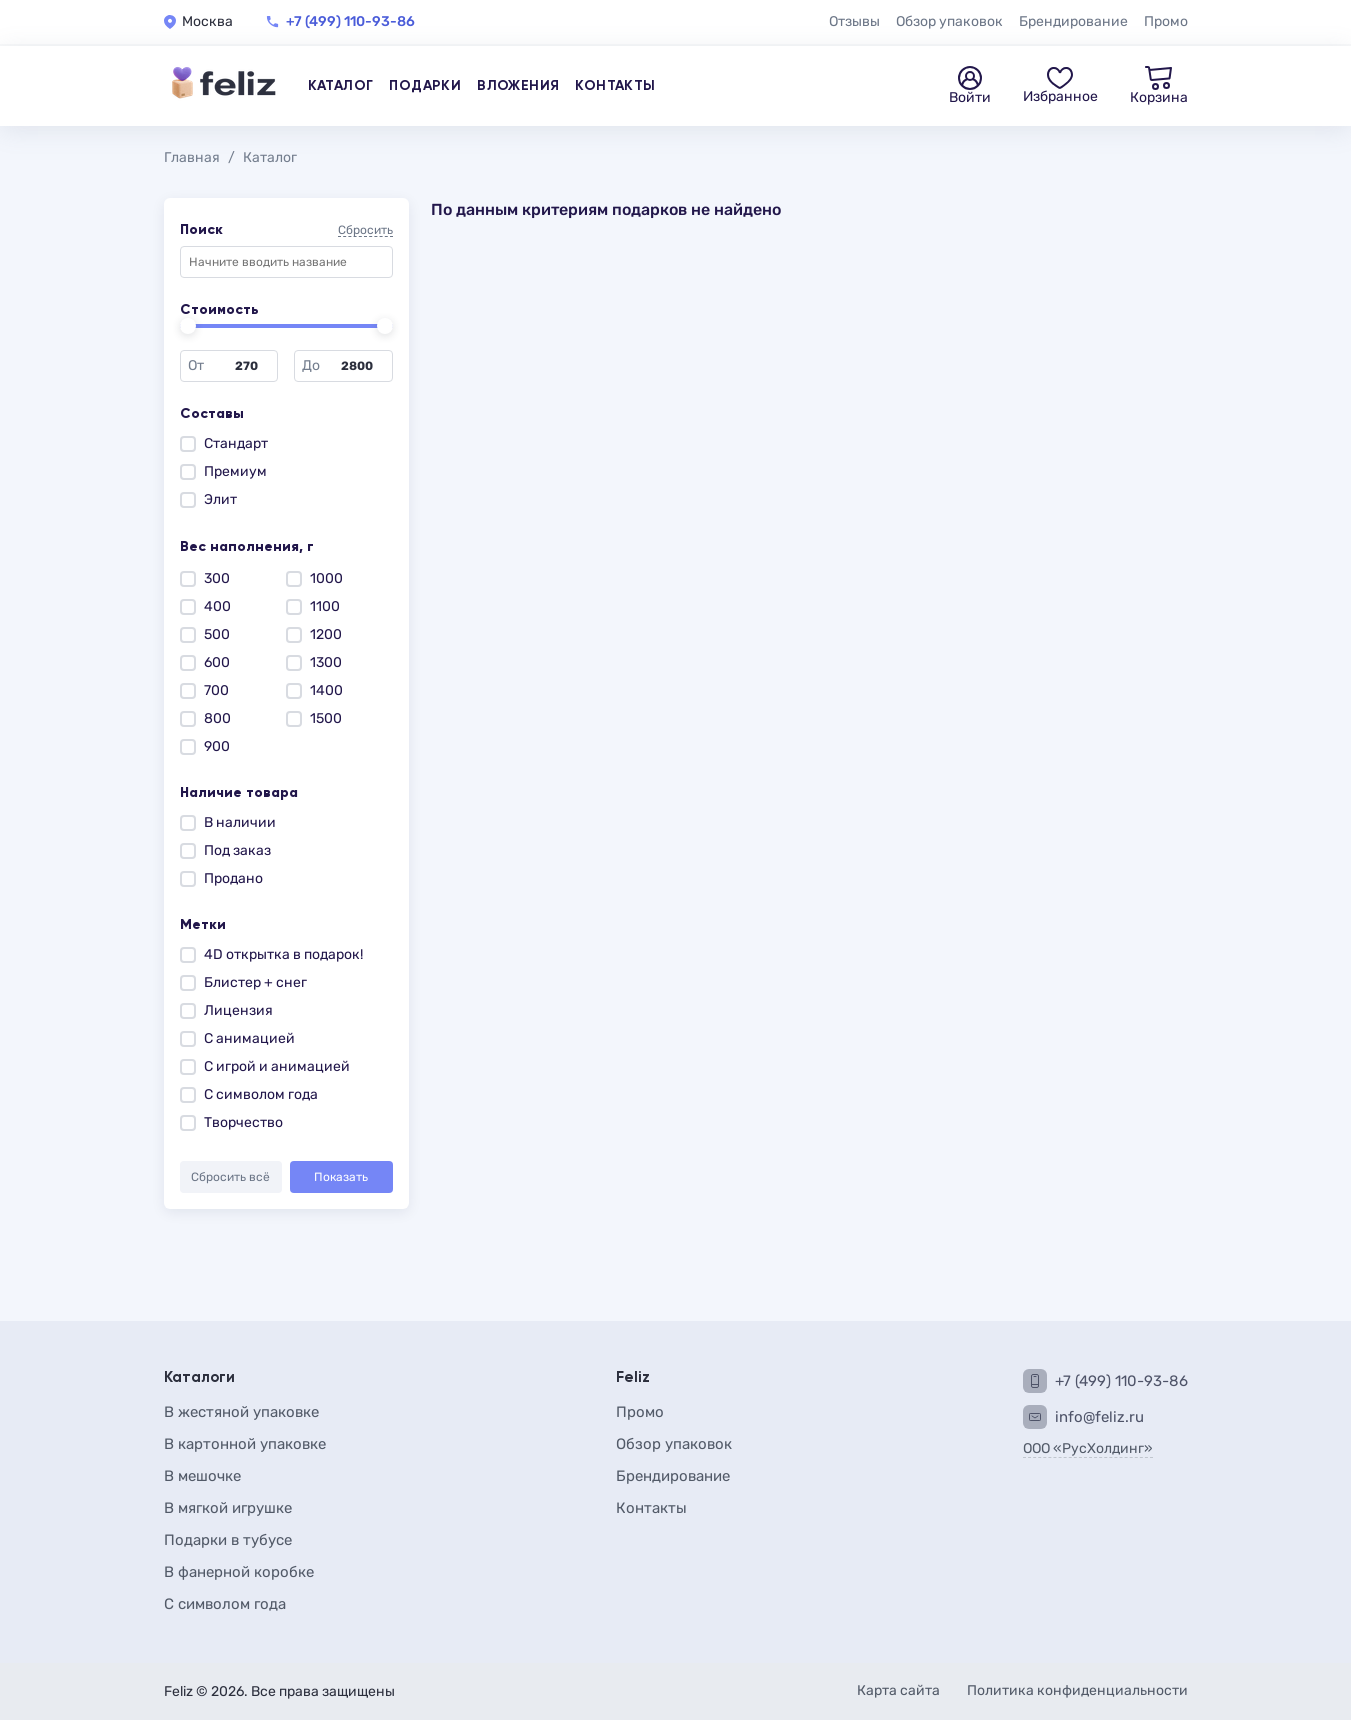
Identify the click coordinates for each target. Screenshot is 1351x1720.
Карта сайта (900, 1690)
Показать (341, 1177)
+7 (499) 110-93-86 (350, 22)
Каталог (341, 86)
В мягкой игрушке (228, 1508)
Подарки (425, 86)
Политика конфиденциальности (1077, 1690)
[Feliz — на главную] (224, 86)
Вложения (518, 86)
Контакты (615, 86)
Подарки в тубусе (228, 1540)
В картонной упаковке (245, 1444)
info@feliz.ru (1099, 1417)
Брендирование (1073, 21)
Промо (1166, 21)
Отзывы (854, 21)
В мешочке (202, 1476)
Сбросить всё (230, 1177)
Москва (207, 22)
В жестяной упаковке (241, 1412)
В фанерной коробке (239, 1572)
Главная (192, 158)
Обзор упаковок (949, 21)
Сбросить (365, 230)
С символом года (225, 1604)
